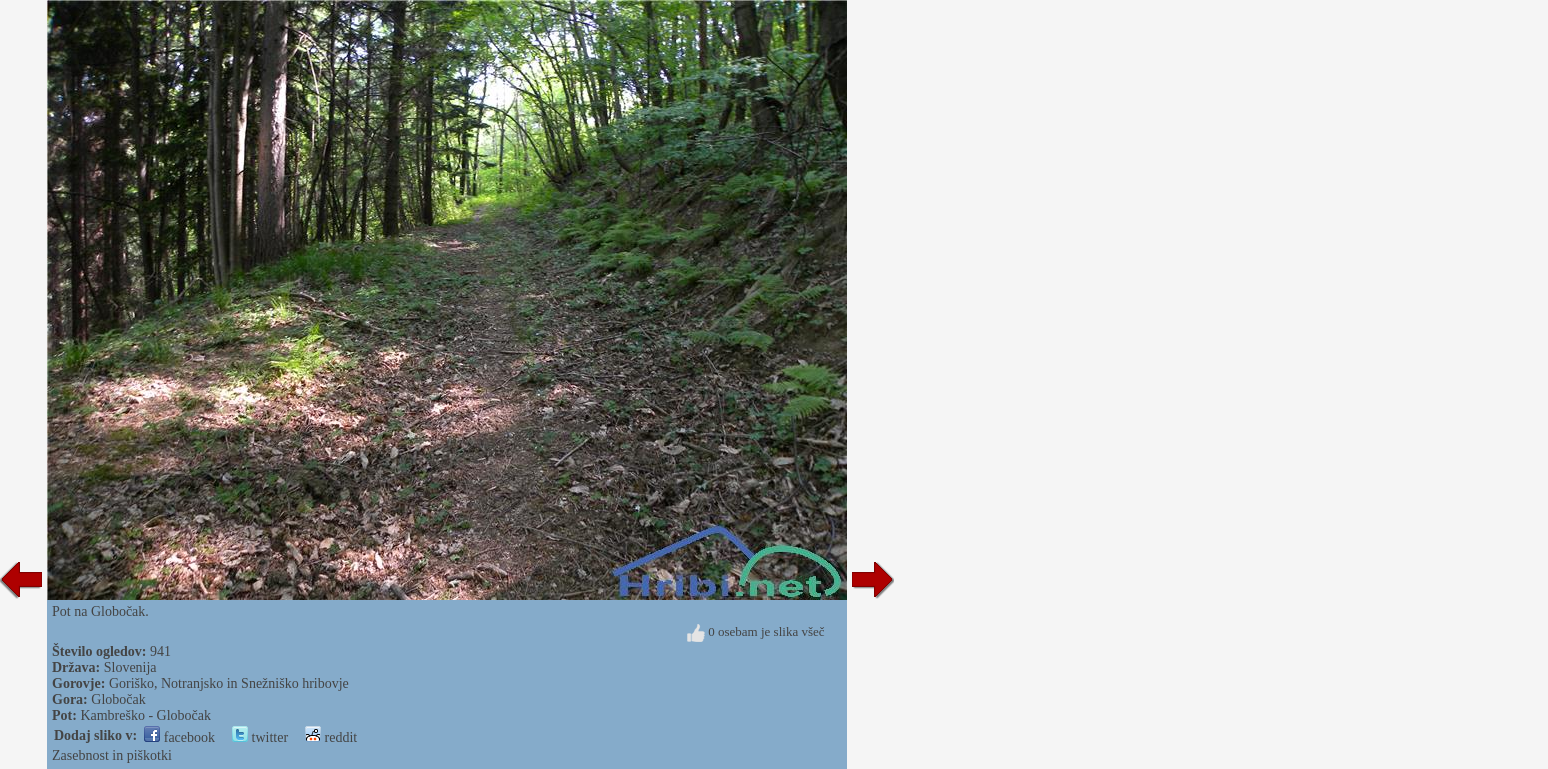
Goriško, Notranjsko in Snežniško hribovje (229, 683)
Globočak (118, 699)
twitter (260, 737)
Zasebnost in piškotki (112, 755)
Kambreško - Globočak (145, 715)
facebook (179, 737)
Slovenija (130, 667)
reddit (331, 737)
